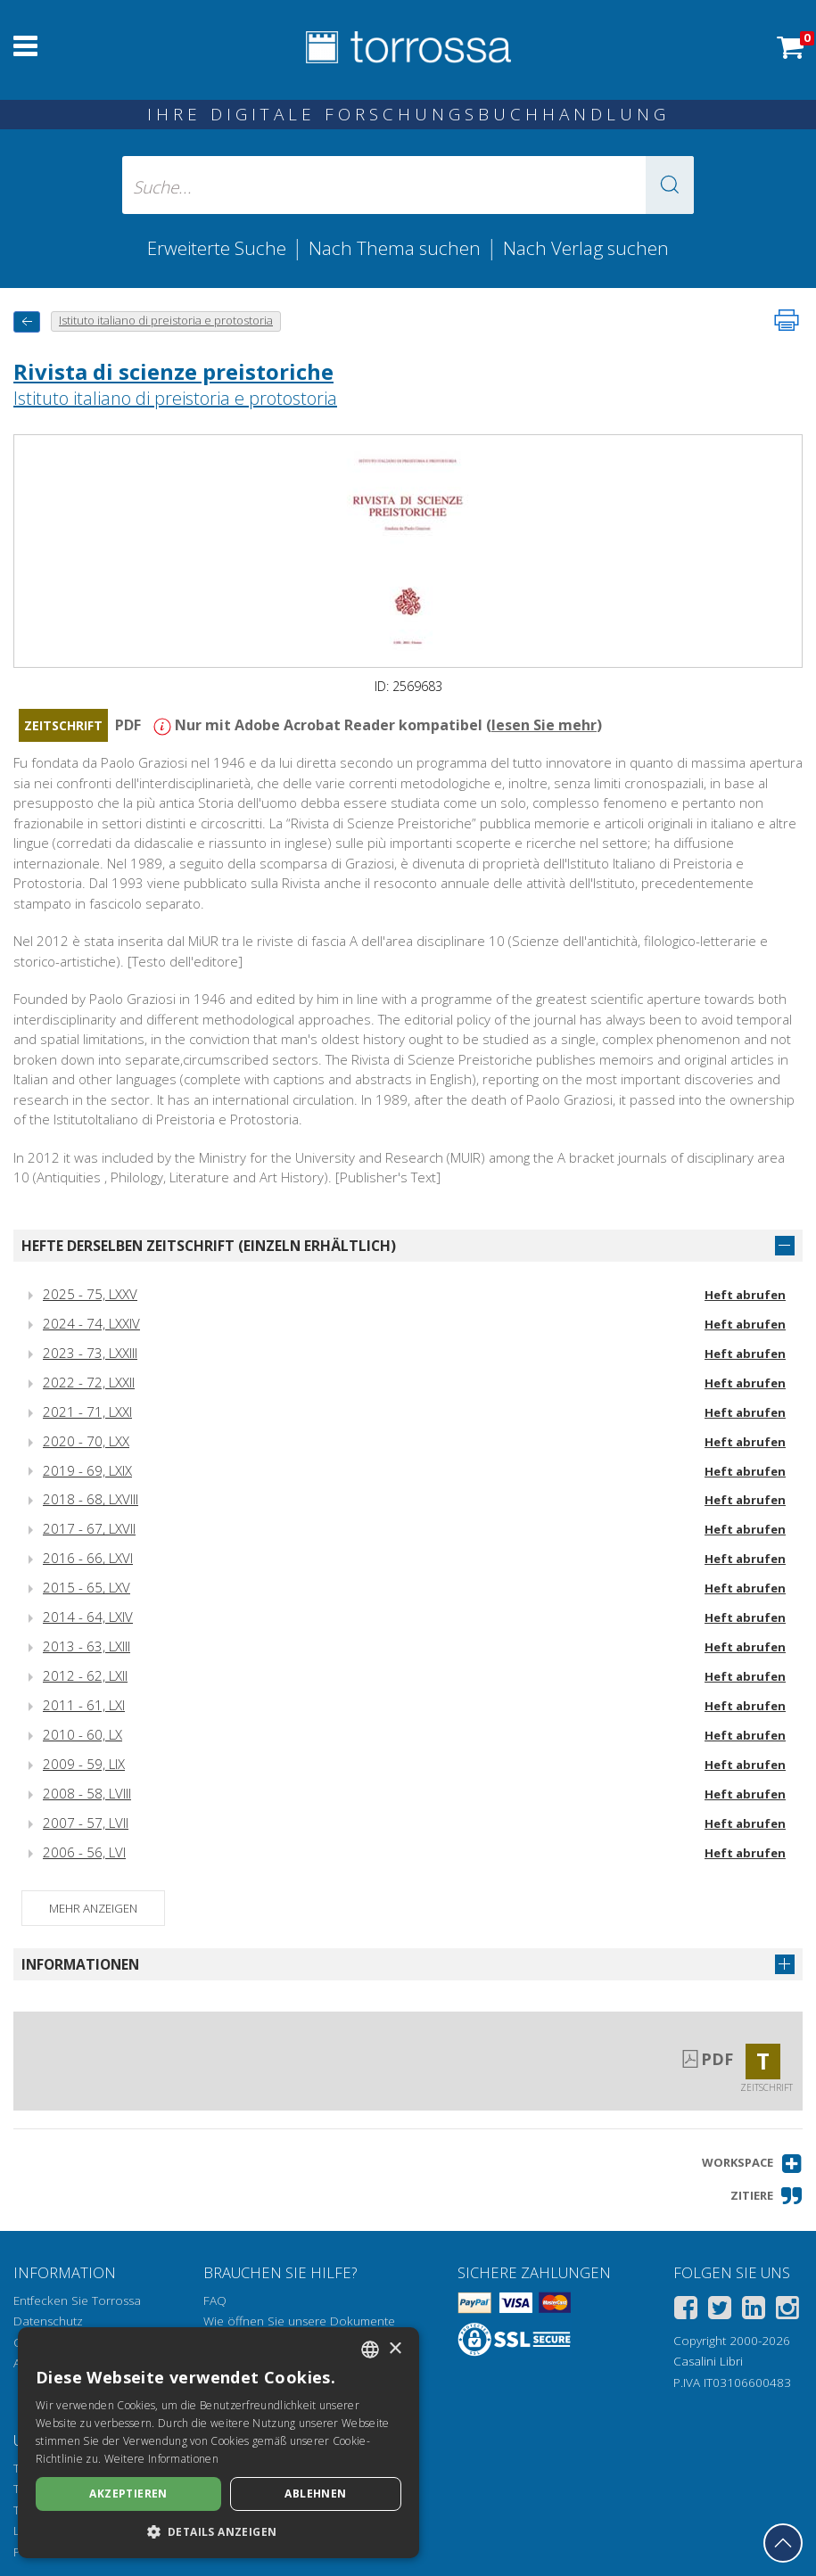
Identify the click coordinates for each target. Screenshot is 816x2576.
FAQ (215, 2300)
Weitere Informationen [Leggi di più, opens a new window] (161, 2458)
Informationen (80, 1964)
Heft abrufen (745, 1295)
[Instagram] (787, 2310)
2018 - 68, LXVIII (90, 1499)
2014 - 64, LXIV (88, 1616)
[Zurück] (26, 321)
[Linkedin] (753, 2310)
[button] (670, 185)
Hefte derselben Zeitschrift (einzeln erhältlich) (208, 1245)
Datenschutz (48, 2321)
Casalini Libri (708, 2361)
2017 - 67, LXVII (89, 1528)
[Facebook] (686, 2310)
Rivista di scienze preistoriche (173, 371)
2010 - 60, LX (82, 1734)
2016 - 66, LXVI (88, 1558)
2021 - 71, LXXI (87, 1411)
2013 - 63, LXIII (86, 1646)
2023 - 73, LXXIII (90, 1353)
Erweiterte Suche (216, 247)
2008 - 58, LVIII (87, 1793)
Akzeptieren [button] (128, 2493)
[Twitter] (720, 2310)
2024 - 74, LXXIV (91, 1323)
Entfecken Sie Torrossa (77, 2300)
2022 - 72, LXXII (89, 1382)
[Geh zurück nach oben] (783, 2543)
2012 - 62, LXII (85, 1675)
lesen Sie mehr (544, 725)
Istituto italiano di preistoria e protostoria (175, 398)
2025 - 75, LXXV (90, 1294)
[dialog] (218, 2442)
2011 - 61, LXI (84, 1705)
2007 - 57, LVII (85, 1822)
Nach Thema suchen (395, 247)
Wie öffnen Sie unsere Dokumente (299, 2321)
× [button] (394, 2349)
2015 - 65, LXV (86, 1587)
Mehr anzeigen (93, 1908)
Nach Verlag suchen (586, 247)
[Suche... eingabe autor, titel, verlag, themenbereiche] (408, 185)
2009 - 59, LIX (84, 1764)
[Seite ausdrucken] (787, 320)
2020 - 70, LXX (86, 1441)
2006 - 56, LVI (84, 1852)
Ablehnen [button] (315, 2493)
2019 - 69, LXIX (87, 1470)
